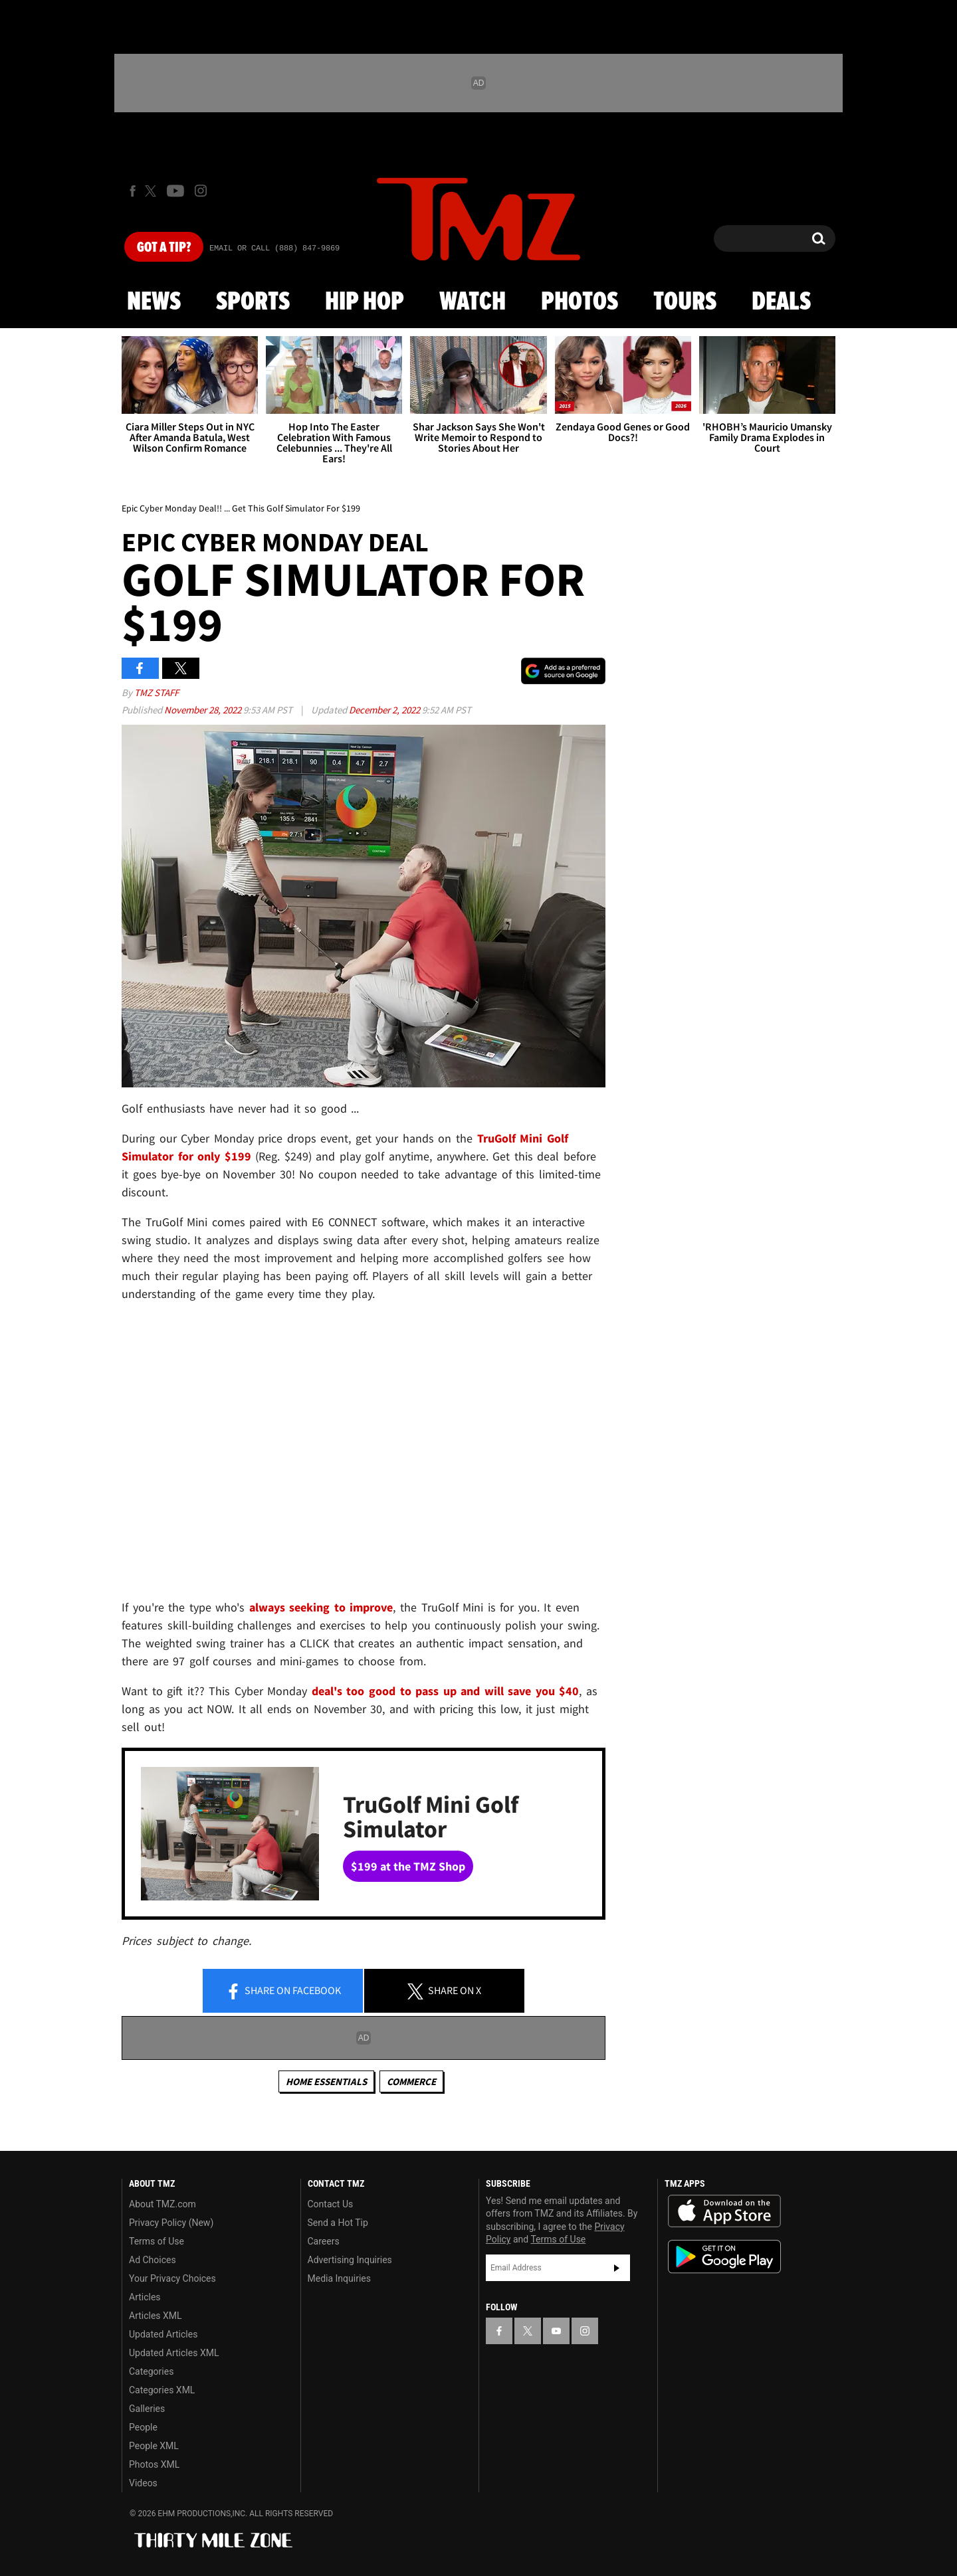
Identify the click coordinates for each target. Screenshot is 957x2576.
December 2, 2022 (385, 709)
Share (283, 1991)
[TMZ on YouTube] (556, 2331)
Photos (579, 302)
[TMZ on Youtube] (175, 190)
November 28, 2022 (203, 709)
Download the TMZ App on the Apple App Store (724, 2211)
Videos (143, 2483)
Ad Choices (152, 2259)
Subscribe (616, 2267)
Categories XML (162, 2390)
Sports (253, 302)
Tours (684, 302)
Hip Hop (364, 302)
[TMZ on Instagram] (200, 191)
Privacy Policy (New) (171, 2222)
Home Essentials (326, 2081)
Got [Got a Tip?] (164, 247)
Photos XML (154, 2464)
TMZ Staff (156, 692)
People (143, 2427)
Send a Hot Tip (338, 2222)
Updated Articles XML (174, 2352)
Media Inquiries (339, 2278)
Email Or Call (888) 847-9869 (274, 248)
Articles (145, 2297)
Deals (781, 302)
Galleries (147, 2408)
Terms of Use (156, 2241)
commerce (411, 2081)
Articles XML (155, 2315)
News (154, 302)
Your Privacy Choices (172, 2278)
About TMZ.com (162, 2204)
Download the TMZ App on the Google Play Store (724, 2257)
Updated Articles (163, 2334)
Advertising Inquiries (350, 2259)
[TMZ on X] (152, 191)
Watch (472, 302)
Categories (151, 2371)
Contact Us (331, 2204)
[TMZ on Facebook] (133, 191)
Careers (324, 2241)
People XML (154, 2445)
